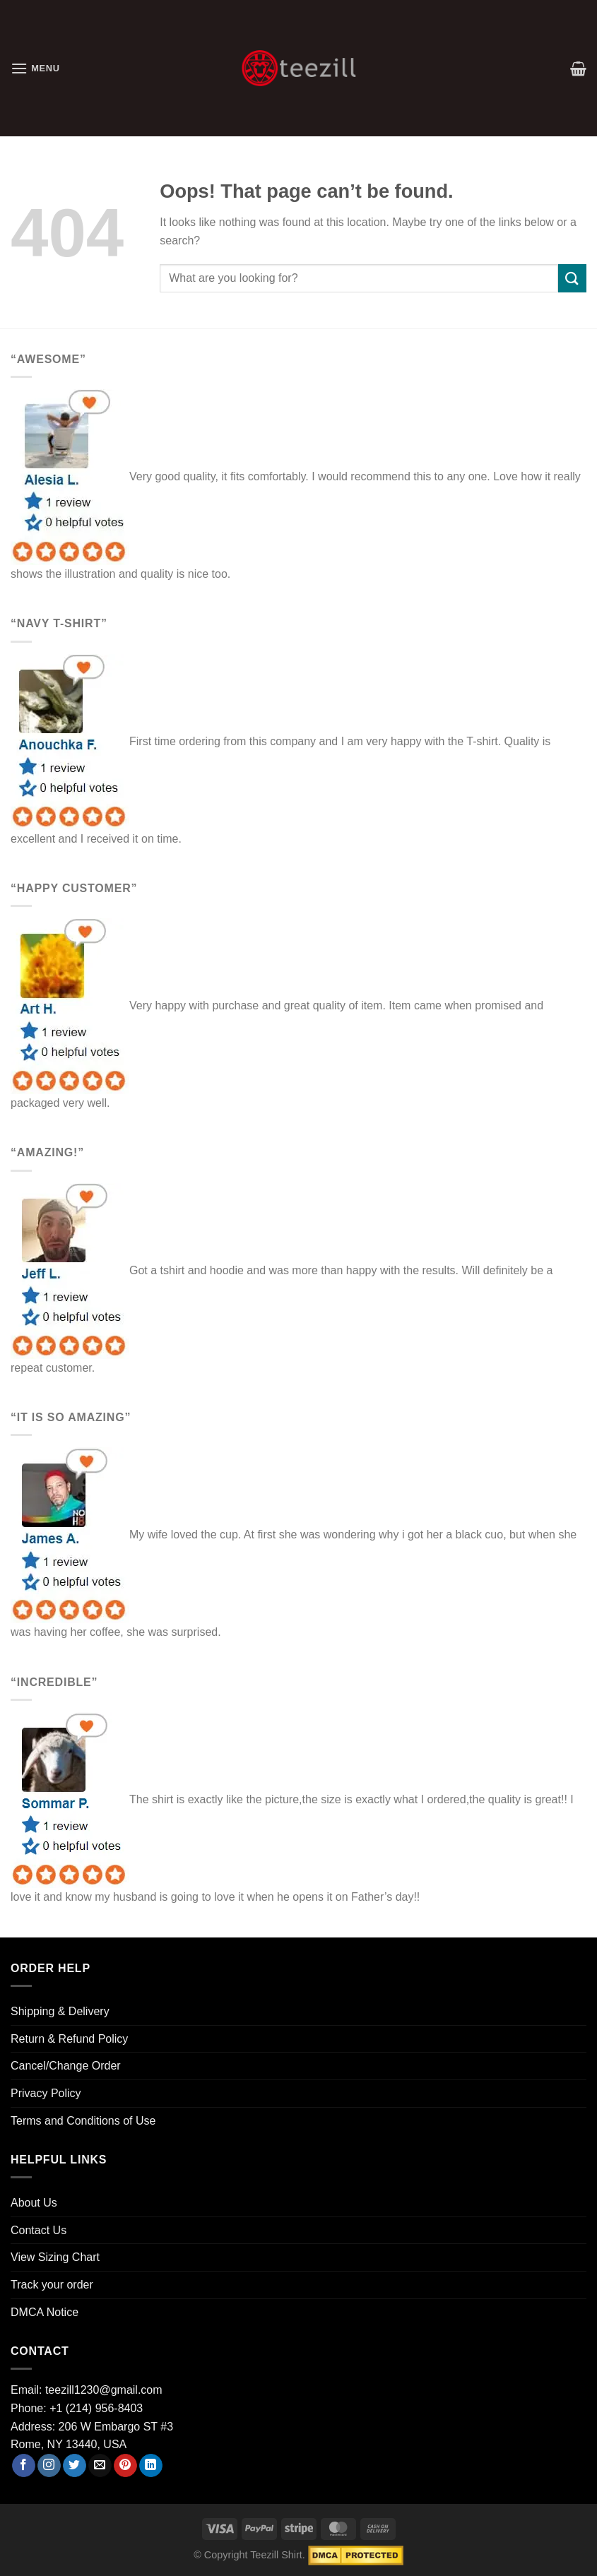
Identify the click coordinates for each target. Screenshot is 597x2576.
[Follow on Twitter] (74, 2466)
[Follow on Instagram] (49, 2466)
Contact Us (38, 2230)
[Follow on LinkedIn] (150, 2466)
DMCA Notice (44, 2312)
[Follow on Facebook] (23, 2466)
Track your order (52, 2285)
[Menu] (35, 68)
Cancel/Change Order (66, 2066)
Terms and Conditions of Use (83, 2121)
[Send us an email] (100, 2466)
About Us (34, 2203)
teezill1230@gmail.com (103, 2390)
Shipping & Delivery (60, 2011)
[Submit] (572, 278)
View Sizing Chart (55, 2257)
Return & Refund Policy (69, 2039)
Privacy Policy (46, 2093)
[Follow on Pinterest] (125, 2466)
